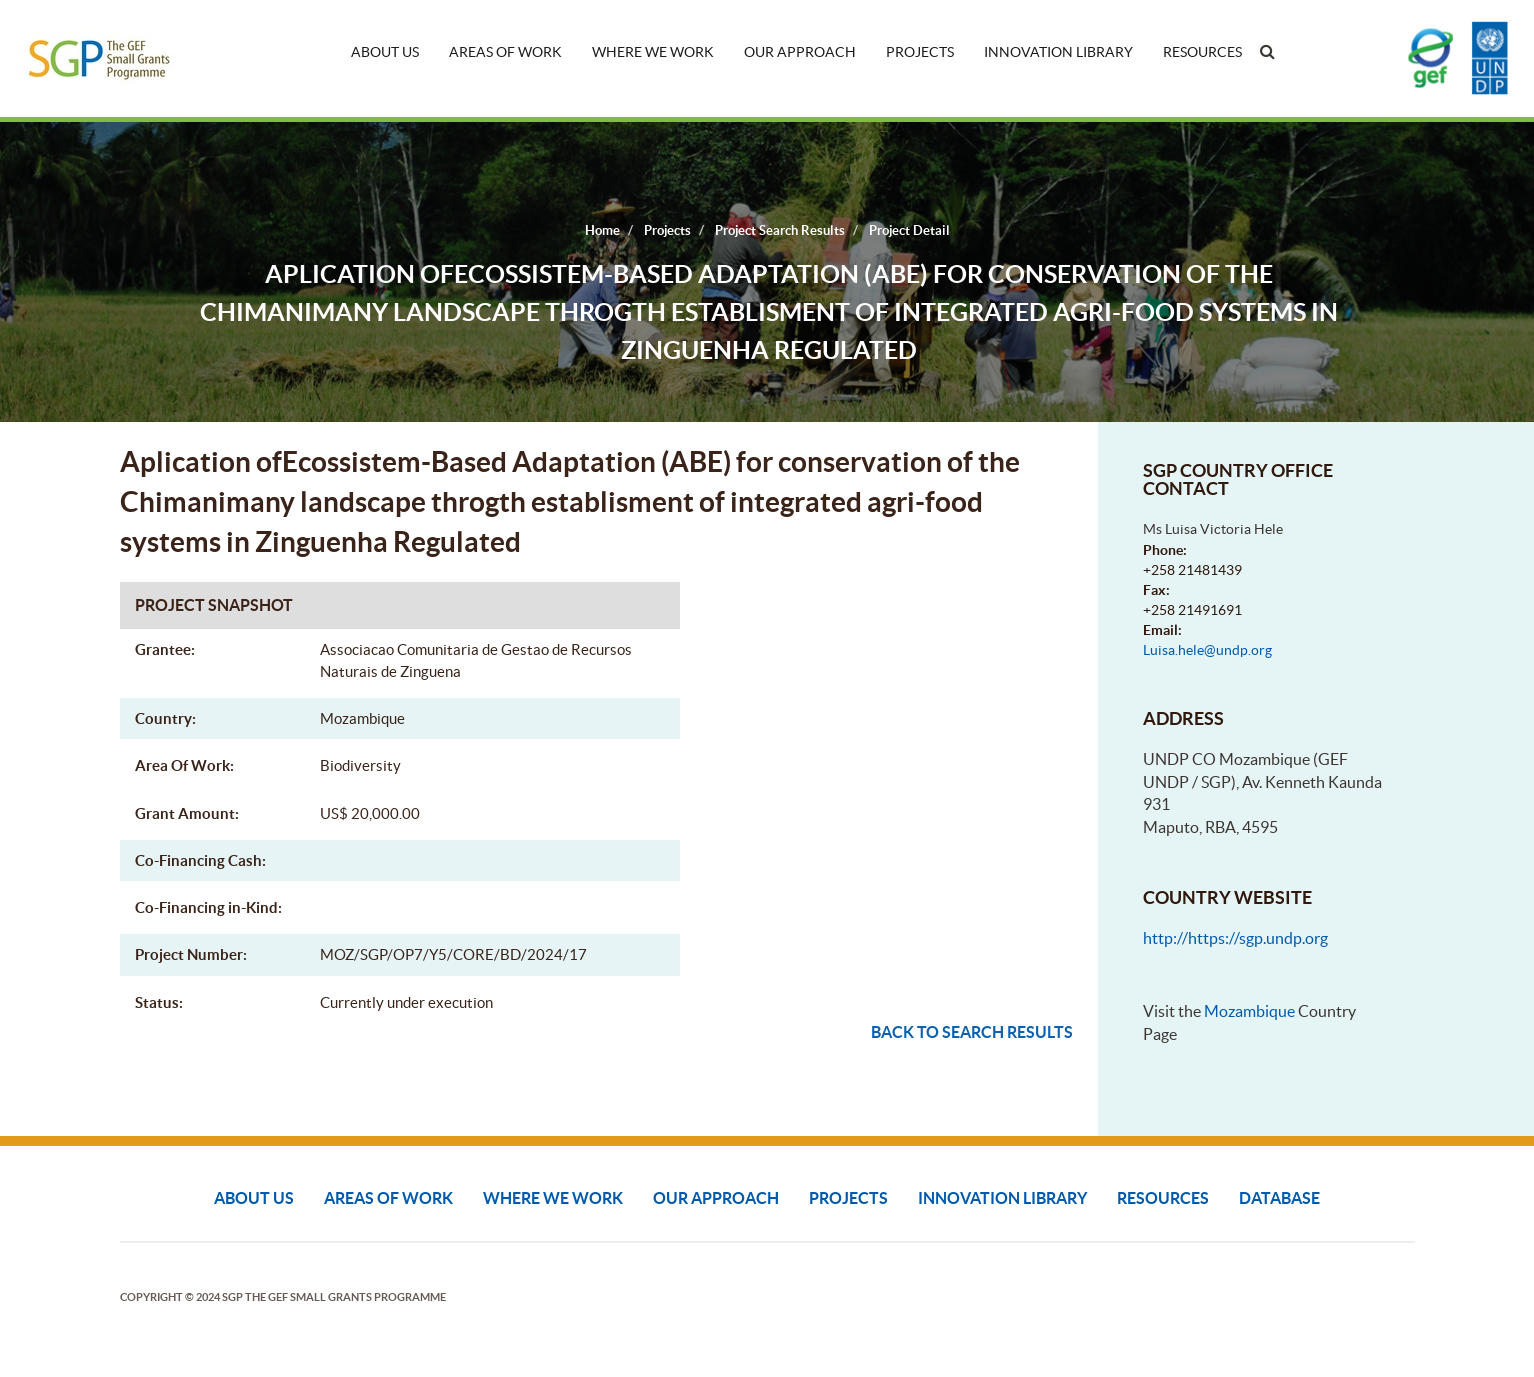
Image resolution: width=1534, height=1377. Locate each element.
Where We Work (653, 52)
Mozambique (1249, 1011)
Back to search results (972, 1032)
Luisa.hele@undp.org (1207, 650)
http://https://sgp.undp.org (1235, 938)
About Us (385, 52)
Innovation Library (1058, 52)
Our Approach (800, 52)
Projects (920, 52)
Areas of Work (505, 52)
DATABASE (1279, 1198)
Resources (1202, 52)
